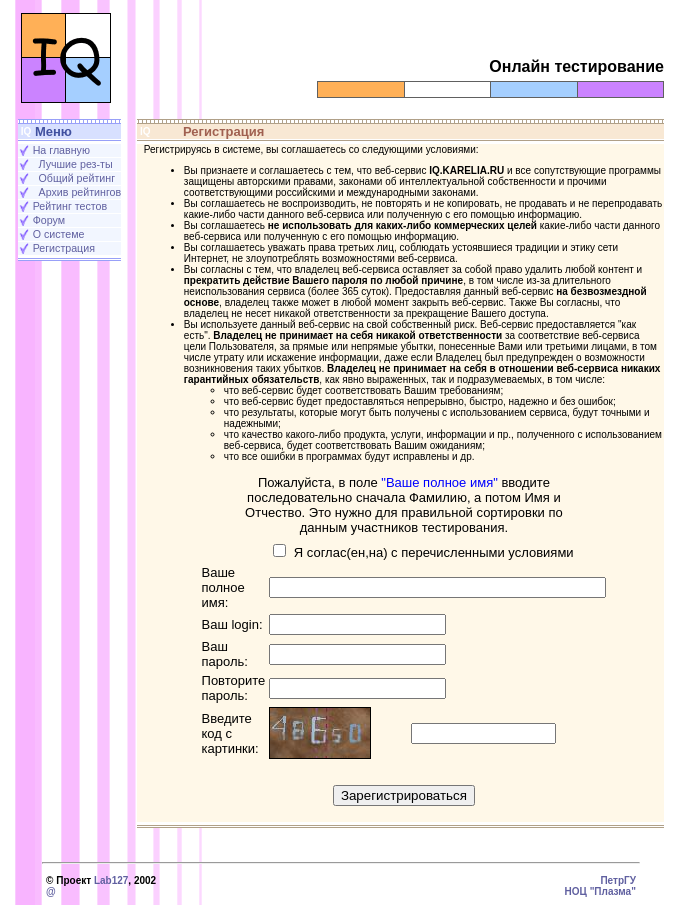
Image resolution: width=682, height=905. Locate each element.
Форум (49, 220)
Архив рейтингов (80, 192)
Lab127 (111, 880)
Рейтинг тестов (70, 206)
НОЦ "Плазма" (600, 891)
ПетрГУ (618, 880)
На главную (61, 150)
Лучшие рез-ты (76, 164)
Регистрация (64, 248)
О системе (59, 234)
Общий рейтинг (77, 178)
